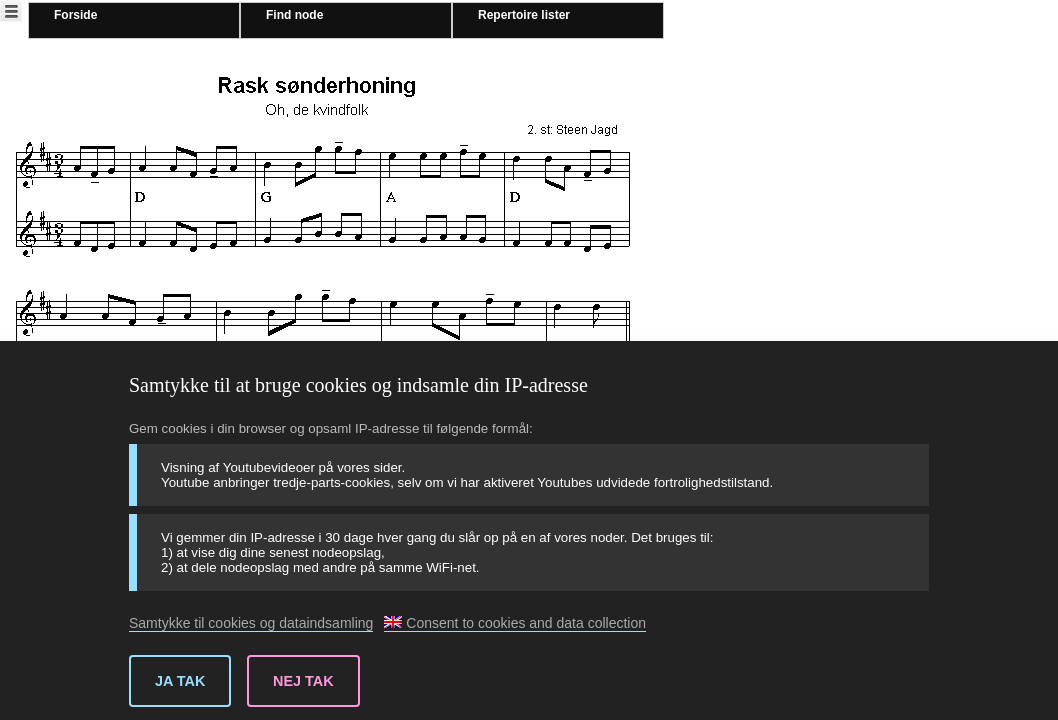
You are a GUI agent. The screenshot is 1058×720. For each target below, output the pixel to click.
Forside (75, 15)
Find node (294, 15)
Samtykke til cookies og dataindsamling (251, 623)
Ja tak (180, 681)
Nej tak (303, 681)
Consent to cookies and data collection (515, 623)
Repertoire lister (524, 15)
